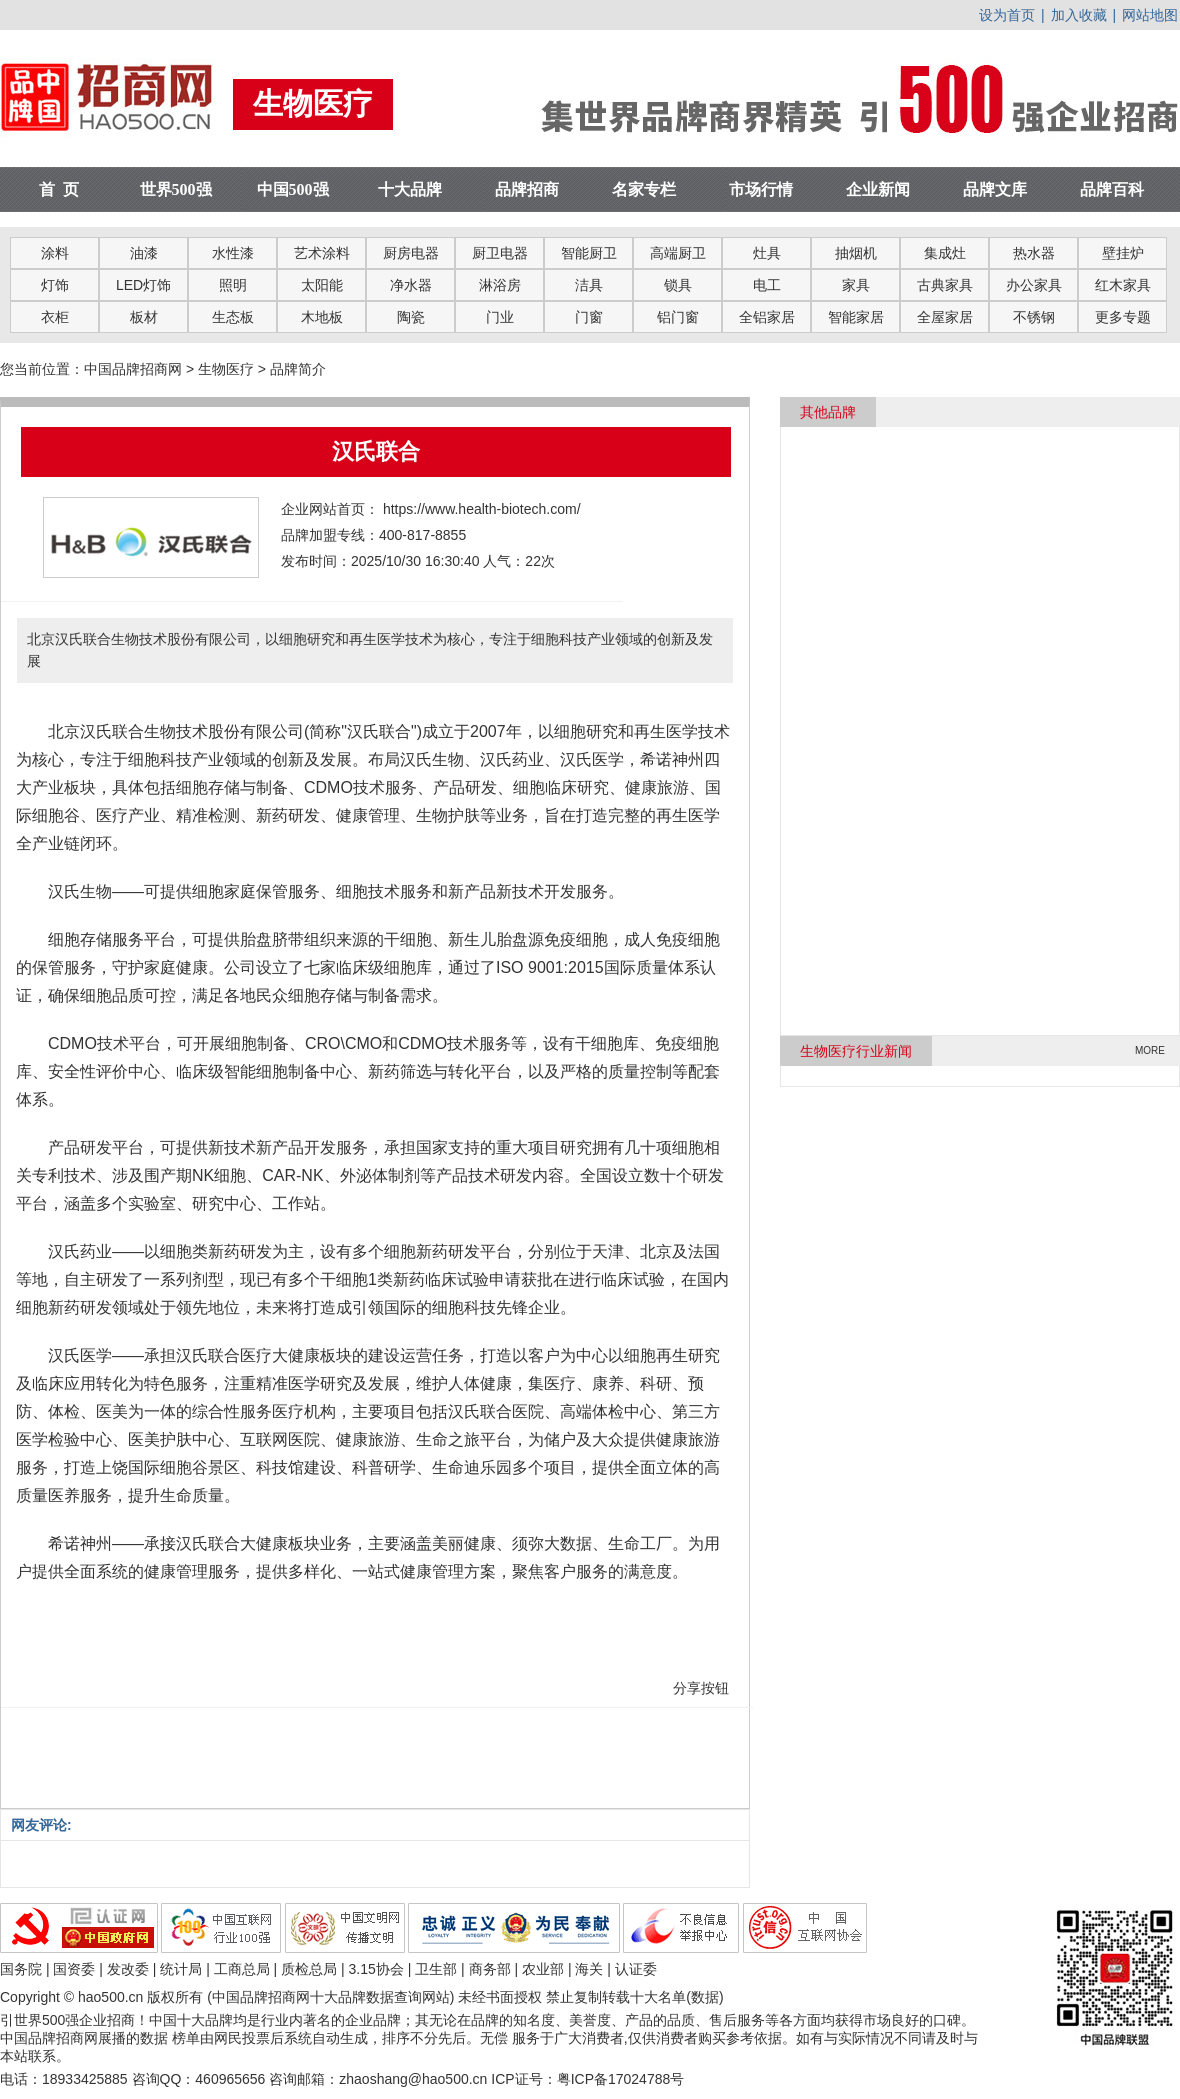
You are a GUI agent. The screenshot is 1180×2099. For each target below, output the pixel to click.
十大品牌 (410, 189)
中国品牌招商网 (133, 369)
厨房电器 (411, 253)
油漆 (144, 253)
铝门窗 (678, 317)
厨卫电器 (500, 253)
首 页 (59, 189)
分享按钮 (701, 1688)
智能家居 (856, 317)
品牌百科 (1112, 189)
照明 (233, 285)
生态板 (233, 317)
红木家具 (1123, 285)
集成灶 (945, 253)
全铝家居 (767, 317)
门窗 (589, 317)
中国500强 (293, 189)
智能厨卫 (589, 253)
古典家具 (945, 285)
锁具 (678, 285)
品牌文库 (995, 189)
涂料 (55, 253)
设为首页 (1007, 15)
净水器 (411, 285)
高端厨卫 (678, 253)
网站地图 (1150, 15)
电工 (767, 285)
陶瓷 (411, 317)
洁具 (589, 285)
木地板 (322, 317)
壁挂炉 (1123, 253)
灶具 (767, 253)
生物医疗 (226, 369)
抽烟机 (856, 253)
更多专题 (1123, 317)
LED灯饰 (143, 285)
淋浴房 (500, 285)
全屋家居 (945, 317)
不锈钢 (1034, 317)
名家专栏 (644, 189)
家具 (856, 285)
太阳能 (322, 285)
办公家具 (1034, 285)
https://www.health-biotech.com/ (482, 509)
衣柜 (55, 317)
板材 (144, 317)
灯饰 (55, 285)
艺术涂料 (322, 253)
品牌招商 (527, 189)
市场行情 (761, 189)
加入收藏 (1079, 15)
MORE (1150, 1050)
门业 (500, 317)
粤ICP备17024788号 (621, 2079)
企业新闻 (878, 189)
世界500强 (176, 189)
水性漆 (233, 253)
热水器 (1034, 253)
